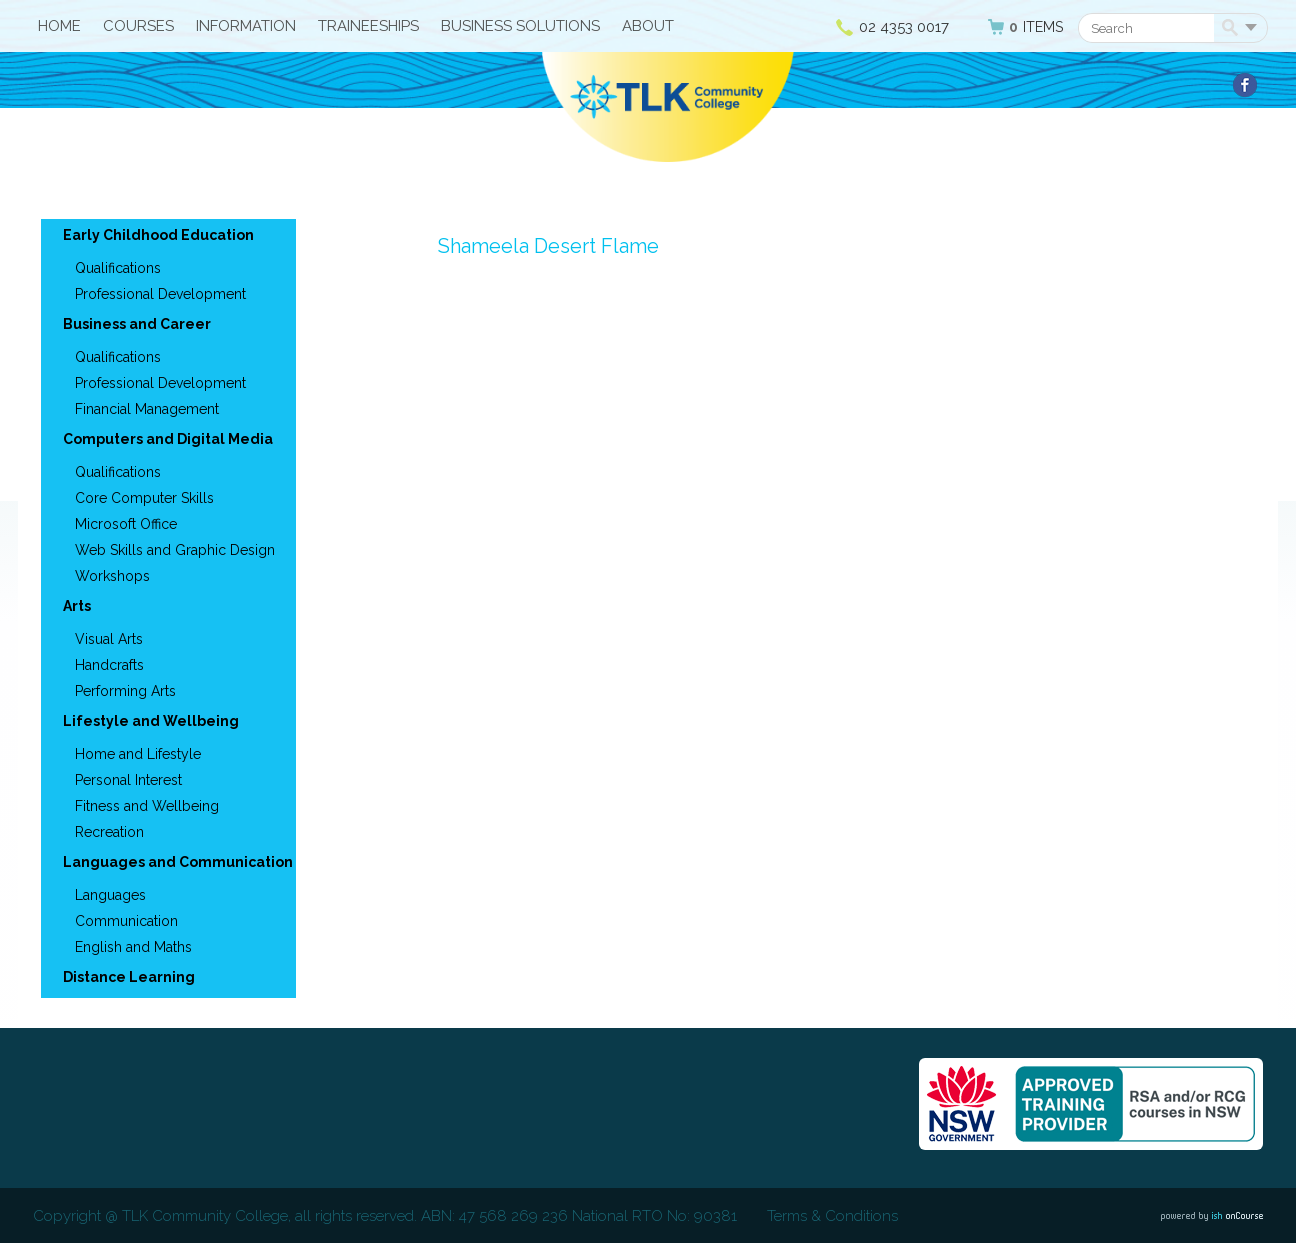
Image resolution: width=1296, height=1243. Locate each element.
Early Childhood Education (158, 235)
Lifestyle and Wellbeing (151, 721)
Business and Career (137, 324)
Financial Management (147, 409)
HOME (59, 26)
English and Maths (133, 947)
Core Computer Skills (144, 498)
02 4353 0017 (904, 27)
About (648, 26)
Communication (126, 921)
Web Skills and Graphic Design (175, 550)
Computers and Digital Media (168, 439)
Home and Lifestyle (138, 754)
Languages (110, 895)
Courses (138, 26)
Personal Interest (128, 780)
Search (1233, 29)
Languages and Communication (178, 862)
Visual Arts (109, 639)
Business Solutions (520, 26)
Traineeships (368, 26)
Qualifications (118, 268)
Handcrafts (109, 665)
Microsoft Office (126, 524)
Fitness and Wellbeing (147, 806)
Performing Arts (125, 691)
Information (246, 26)
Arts (77, 606)
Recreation (109, 832)
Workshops (112, 576)
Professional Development (160, 294)
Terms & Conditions (832, 1216)
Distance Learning (129, 977)
